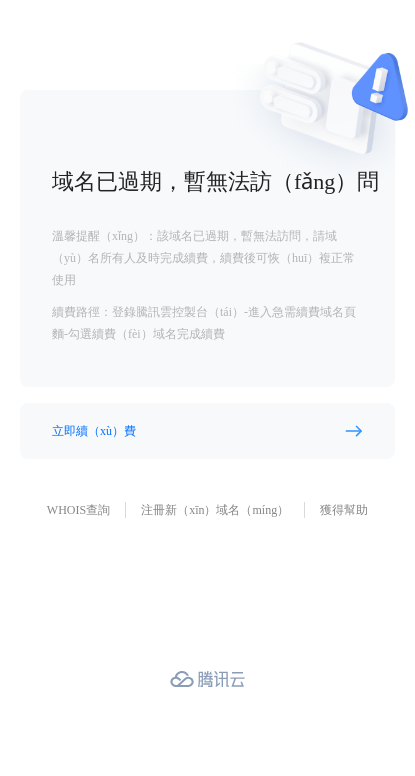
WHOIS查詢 (78, 510)
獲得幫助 (344, 510)
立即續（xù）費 (94, 431)
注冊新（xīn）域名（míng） (215, 510)
